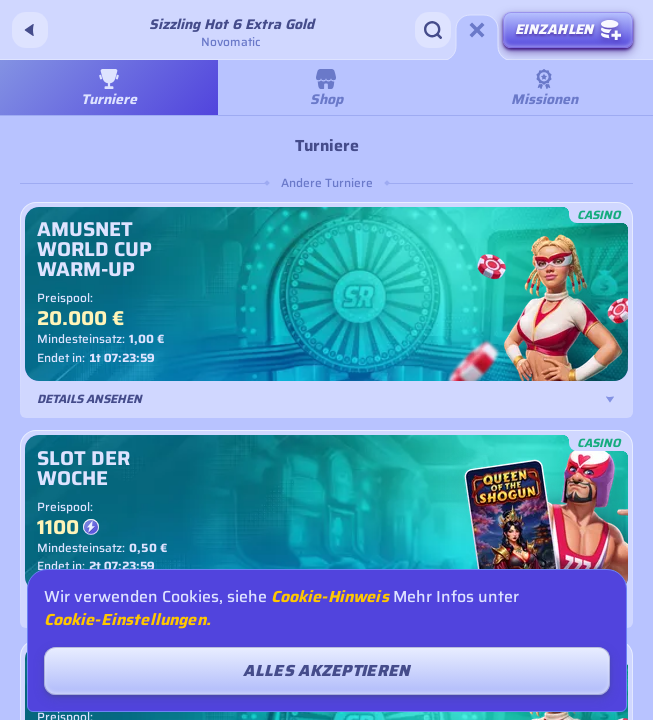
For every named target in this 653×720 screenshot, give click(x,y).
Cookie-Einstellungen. (127, 620)
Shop (326, 89)
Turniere (109, 89)
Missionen (544, 89)
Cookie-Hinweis (330, 597)
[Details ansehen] (610, 399)
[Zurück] (30, 30)
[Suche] (433, 30)
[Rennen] (477, 30)
